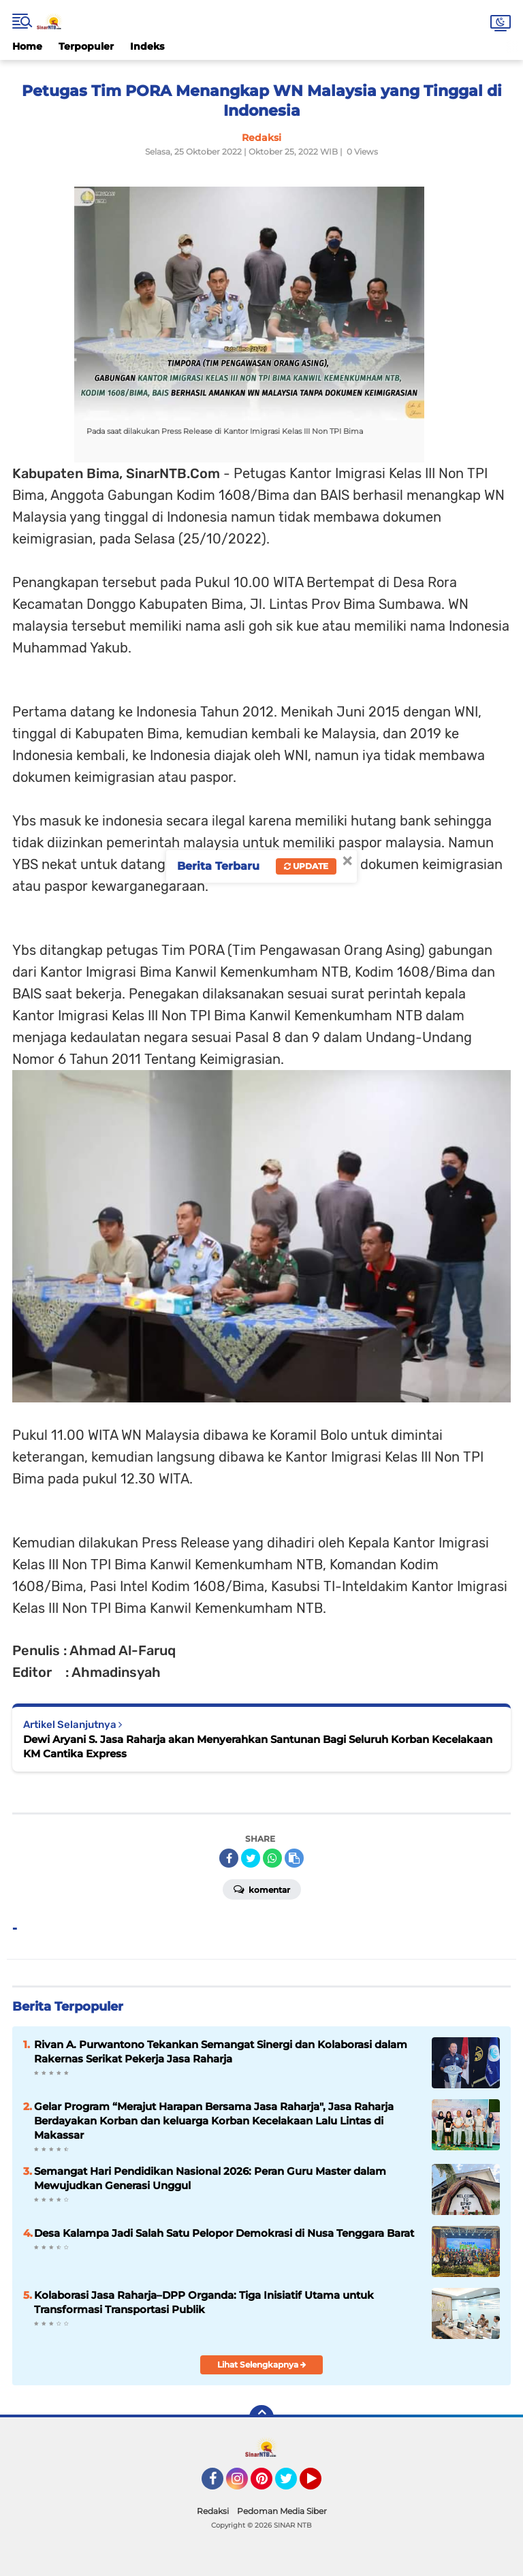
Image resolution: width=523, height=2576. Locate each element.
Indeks (147, 46)
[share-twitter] (250, 1858)
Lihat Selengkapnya (261, 2364)
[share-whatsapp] (272, 1858)
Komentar (262, 1888)
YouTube (320, 2485)
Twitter (292, 2485)
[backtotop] (261, 2417)
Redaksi (213, 2511)
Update (306, 866)
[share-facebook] (228, 1858)
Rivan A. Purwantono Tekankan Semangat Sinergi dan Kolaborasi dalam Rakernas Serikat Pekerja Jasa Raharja (220, 2051)
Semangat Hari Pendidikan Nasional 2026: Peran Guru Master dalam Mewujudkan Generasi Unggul (210, 2178)
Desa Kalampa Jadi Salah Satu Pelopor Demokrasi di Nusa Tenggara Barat (224, 2233)
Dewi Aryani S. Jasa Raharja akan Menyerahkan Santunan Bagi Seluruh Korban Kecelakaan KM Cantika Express (257, 1746)
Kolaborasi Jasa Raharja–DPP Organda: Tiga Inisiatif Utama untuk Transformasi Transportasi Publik (204, 2302)
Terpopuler (86, 46)
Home (27, 46)
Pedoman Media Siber (282, 2511)
